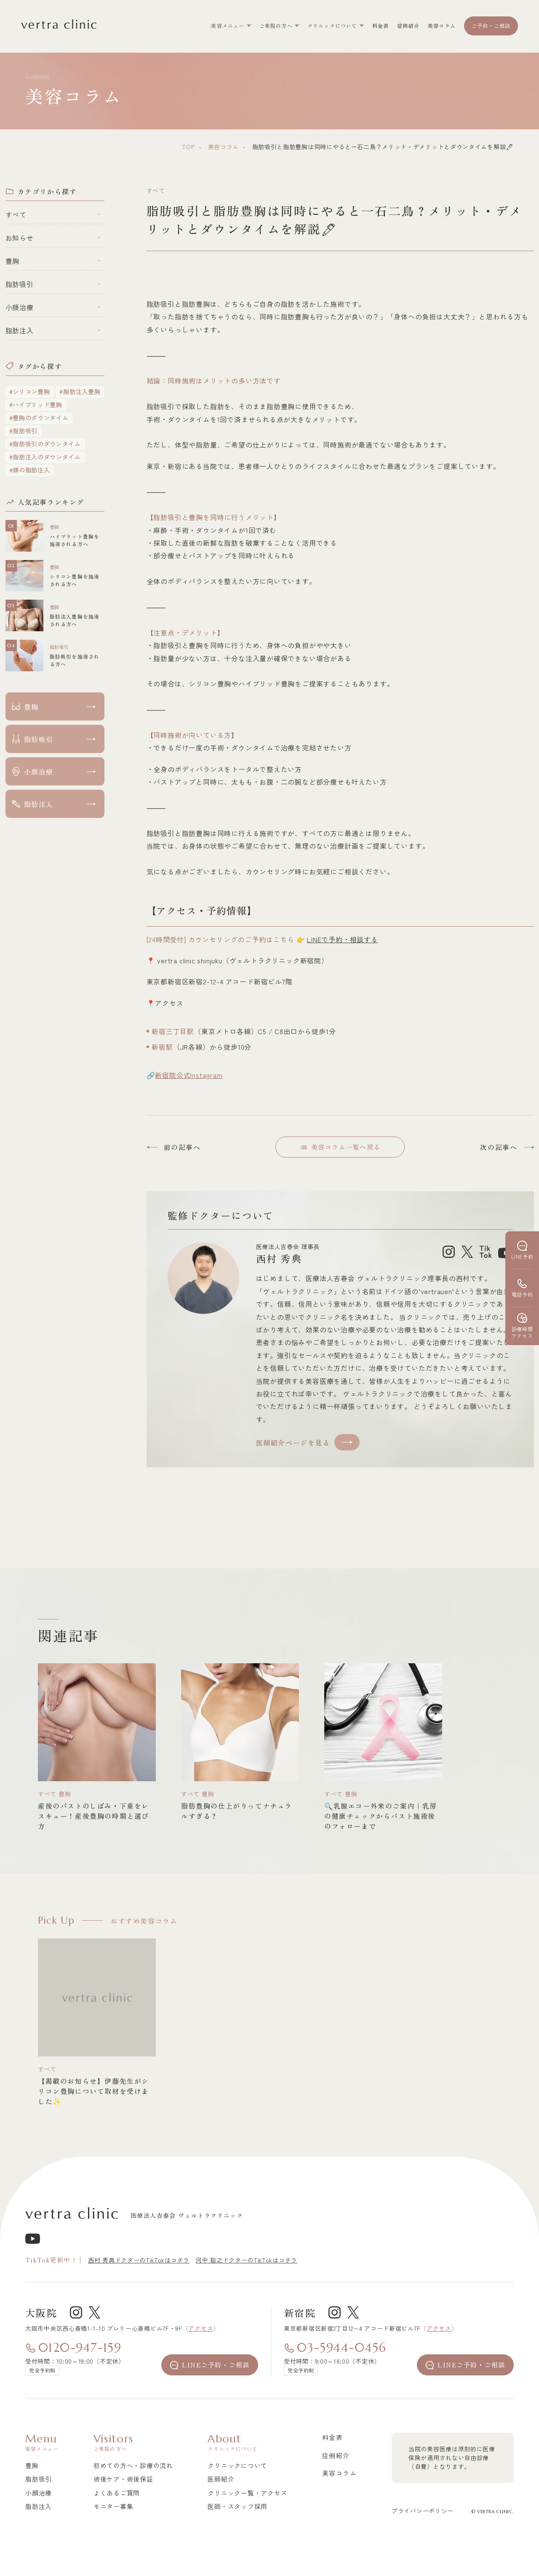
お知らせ (19, 238)
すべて (16, 214)
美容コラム (223, 146)
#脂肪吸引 (23, 430)
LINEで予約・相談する (342, 939)
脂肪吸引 (19, 284)
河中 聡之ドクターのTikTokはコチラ (246, 2260)
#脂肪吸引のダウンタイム (45, 444)
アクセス (200, 2328)
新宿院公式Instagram (188, 1075)
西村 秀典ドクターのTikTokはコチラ (138, 2260)
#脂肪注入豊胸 (79, 391)
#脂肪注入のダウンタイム (45, 457)
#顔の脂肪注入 (29, 470)
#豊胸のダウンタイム (39, 417)
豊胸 (12, 261)
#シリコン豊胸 (29, 391)
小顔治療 (19, 307)
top (188, 146)
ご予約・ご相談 (491, 25)
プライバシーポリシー (423, 2510)
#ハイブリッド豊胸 (35, 404)
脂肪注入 (19, 330)
